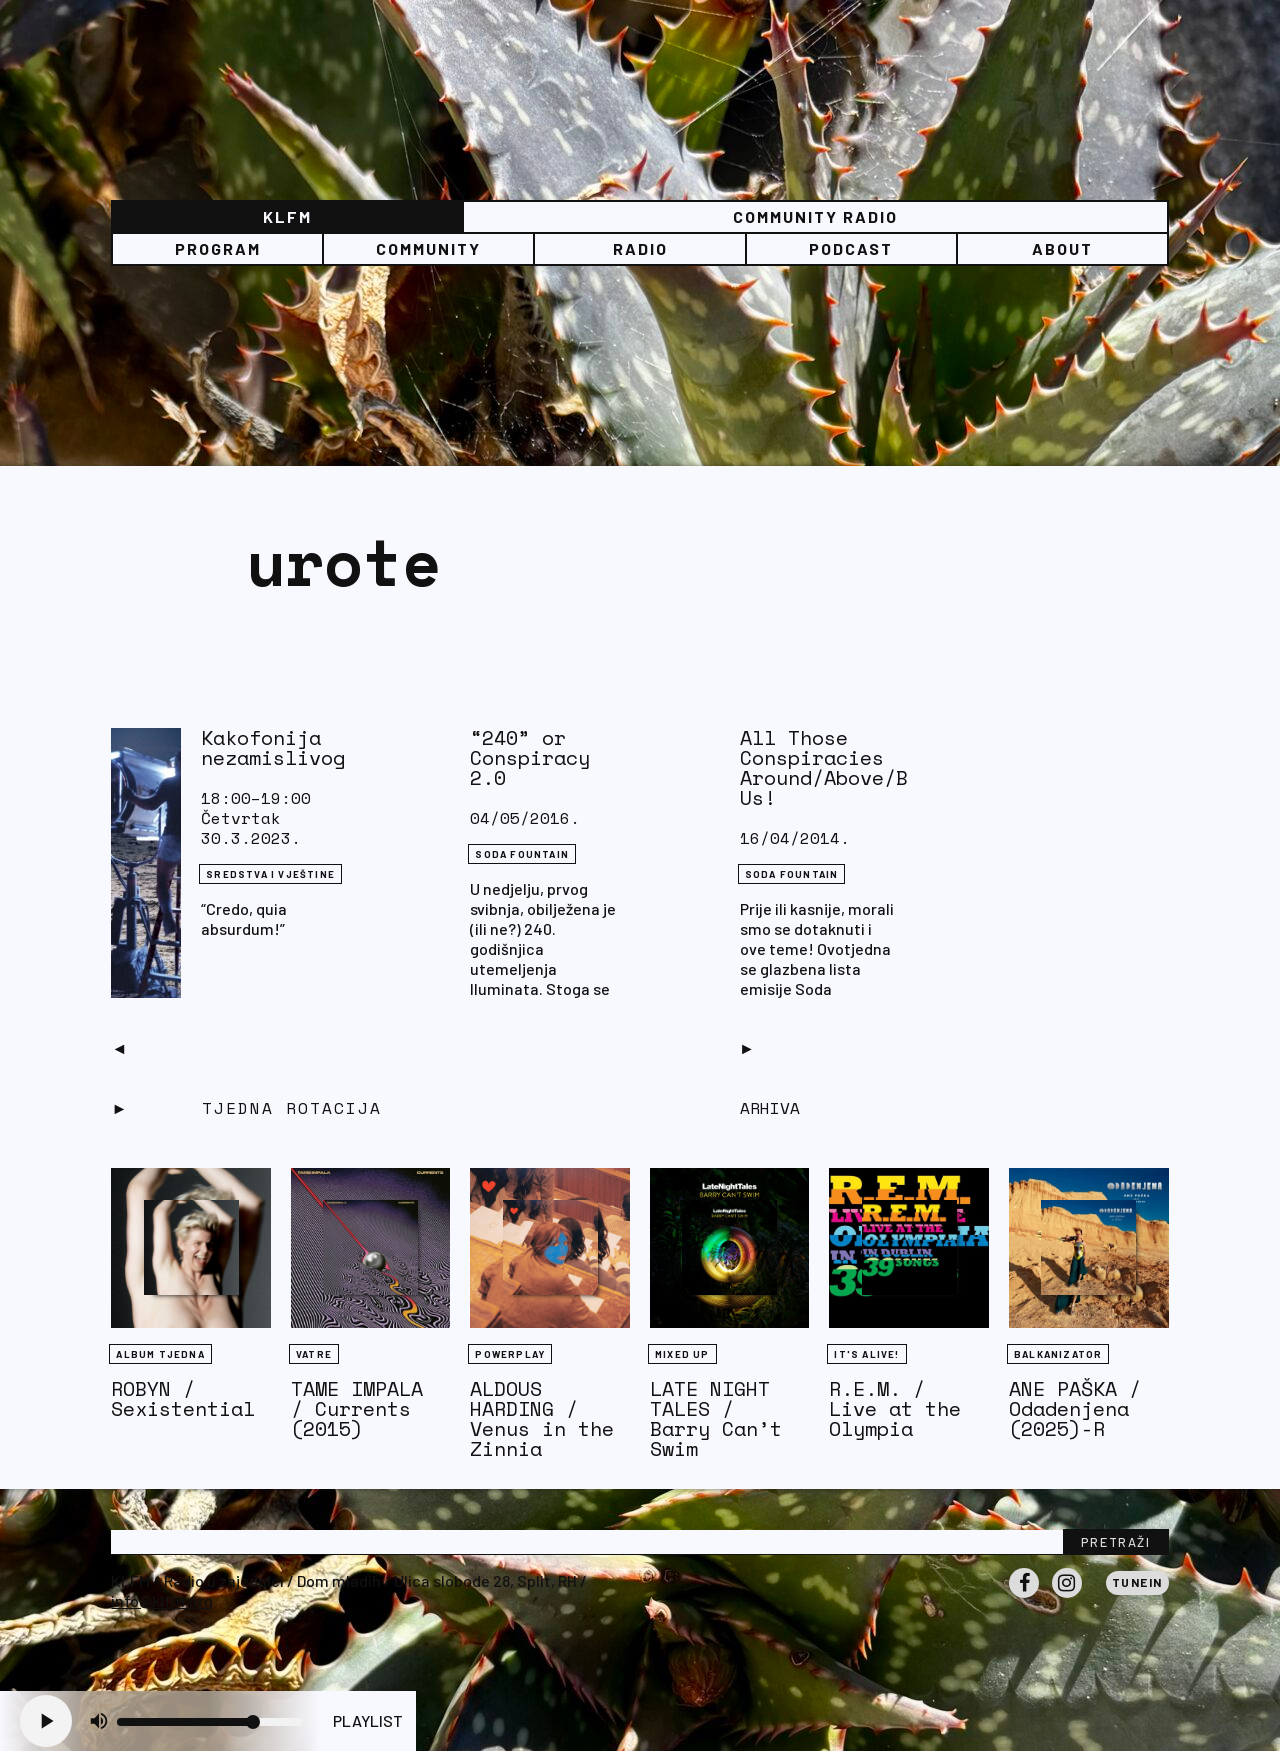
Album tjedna (160, 1354)
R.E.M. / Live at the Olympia (895, 1408)
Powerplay (510, 1354)
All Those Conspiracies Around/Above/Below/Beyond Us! (890, 767)
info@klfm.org (162, 1600)
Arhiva (770, 1108)
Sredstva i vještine (270, 874)
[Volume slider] (210, 1722)
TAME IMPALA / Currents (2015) (357, 1408)
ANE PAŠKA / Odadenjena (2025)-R (1075, 1408)
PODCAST (851, 248)
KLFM (287, 216)
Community (428, 248)
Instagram (1067, 1597)
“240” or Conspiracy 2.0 (530, 757)
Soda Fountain (522, 854)
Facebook (1024, 1597)
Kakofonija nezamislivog (273, 747)
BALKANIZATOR (1058, 1354)
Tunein (1137, 1582)
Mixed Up (682, 1354)
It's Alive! (866, 1354)
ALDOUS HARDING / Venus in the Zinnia (542, 1418)
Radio (640, 248)
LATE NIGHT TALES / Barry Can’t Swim (716, 1418)
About (1062, 248)
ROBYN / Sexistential (183, 1398)
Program (218, 248)
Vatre (314, 1354)
